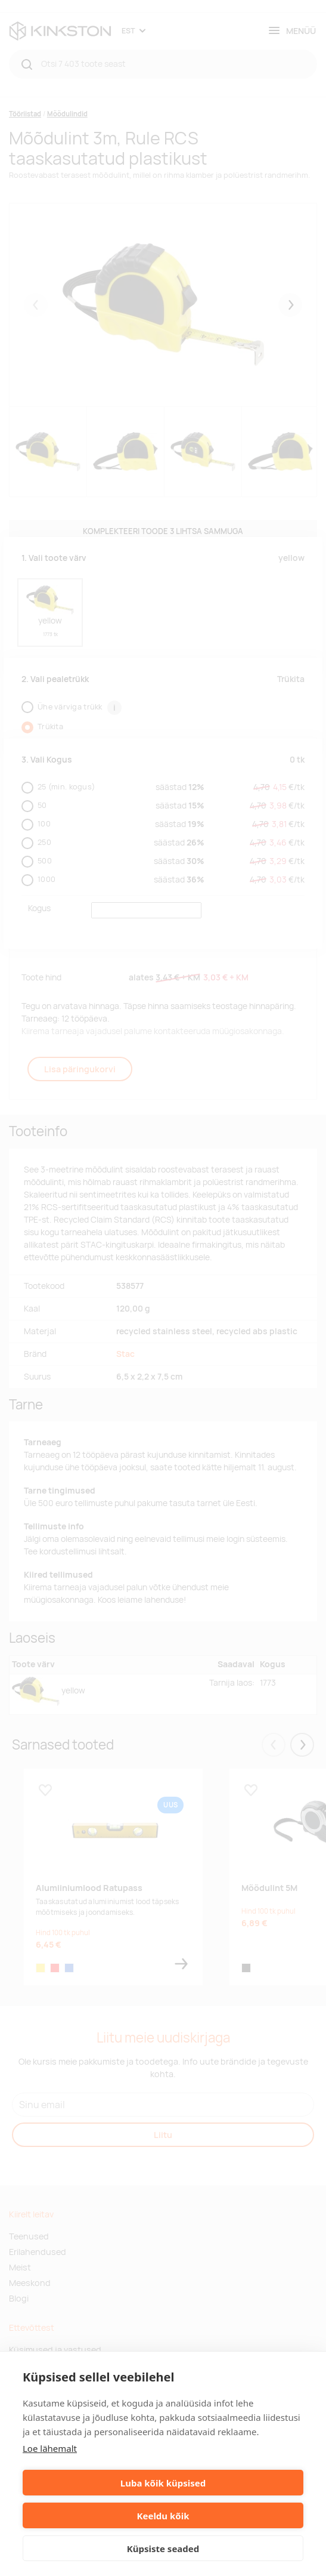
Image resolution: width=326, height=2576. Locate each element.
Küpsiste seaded (163, 2549)
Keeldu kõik (163, 2516)
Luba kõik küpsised (163, 2483)
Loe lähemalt (50, 2448)
